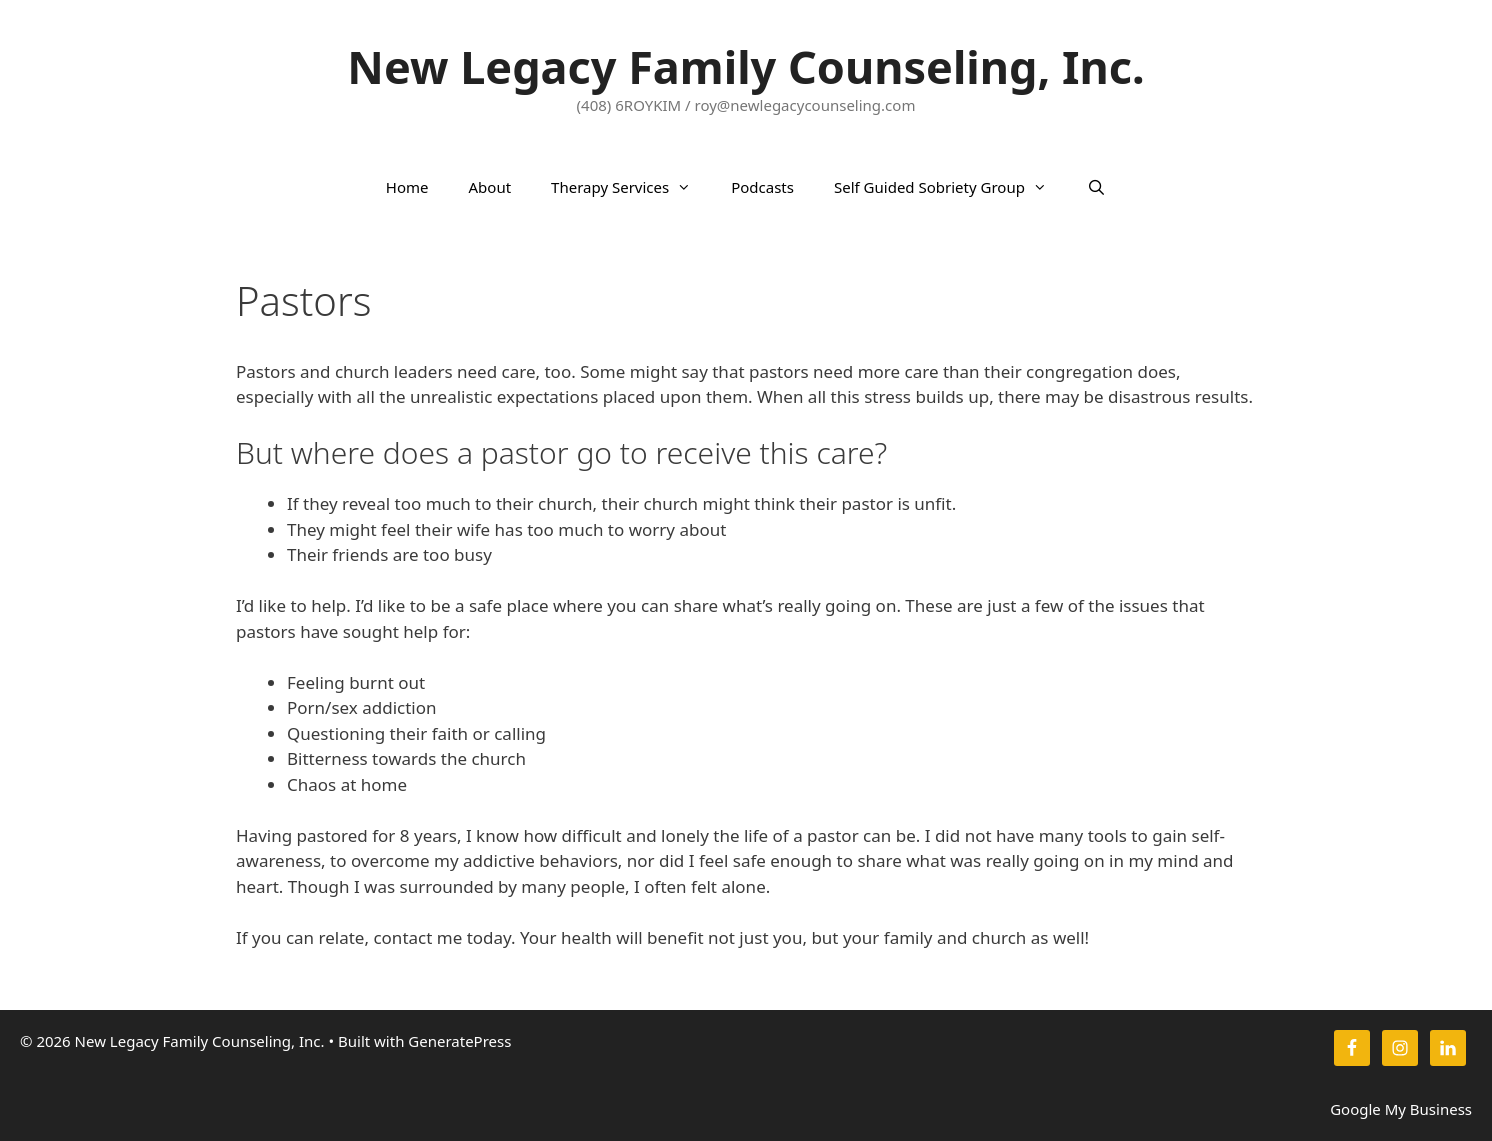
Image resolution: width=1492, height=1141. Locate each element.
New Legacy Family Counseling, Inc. (745, 66)
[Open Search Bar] (1096, 187)
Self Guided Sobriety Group (950, 187)
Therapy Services (631, 187)
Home (407, 187)
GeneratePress (459, 1041)
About (490, 187)
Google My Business (1401, 1109)
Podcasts (762, 187)
